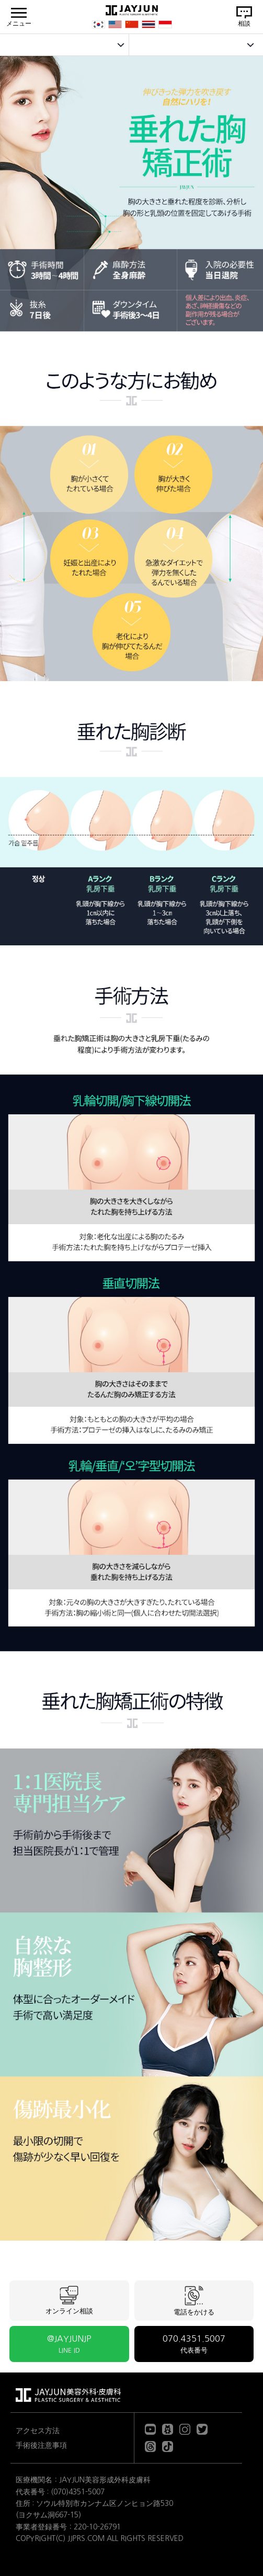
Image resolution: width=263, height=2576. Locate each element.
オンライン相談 (69, 2300)
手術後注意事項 (41, 2445)
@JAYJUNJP (69, 2344)
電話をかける (194, 2300)
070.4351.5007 (194, 2344)
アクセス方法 (38, 2430)
